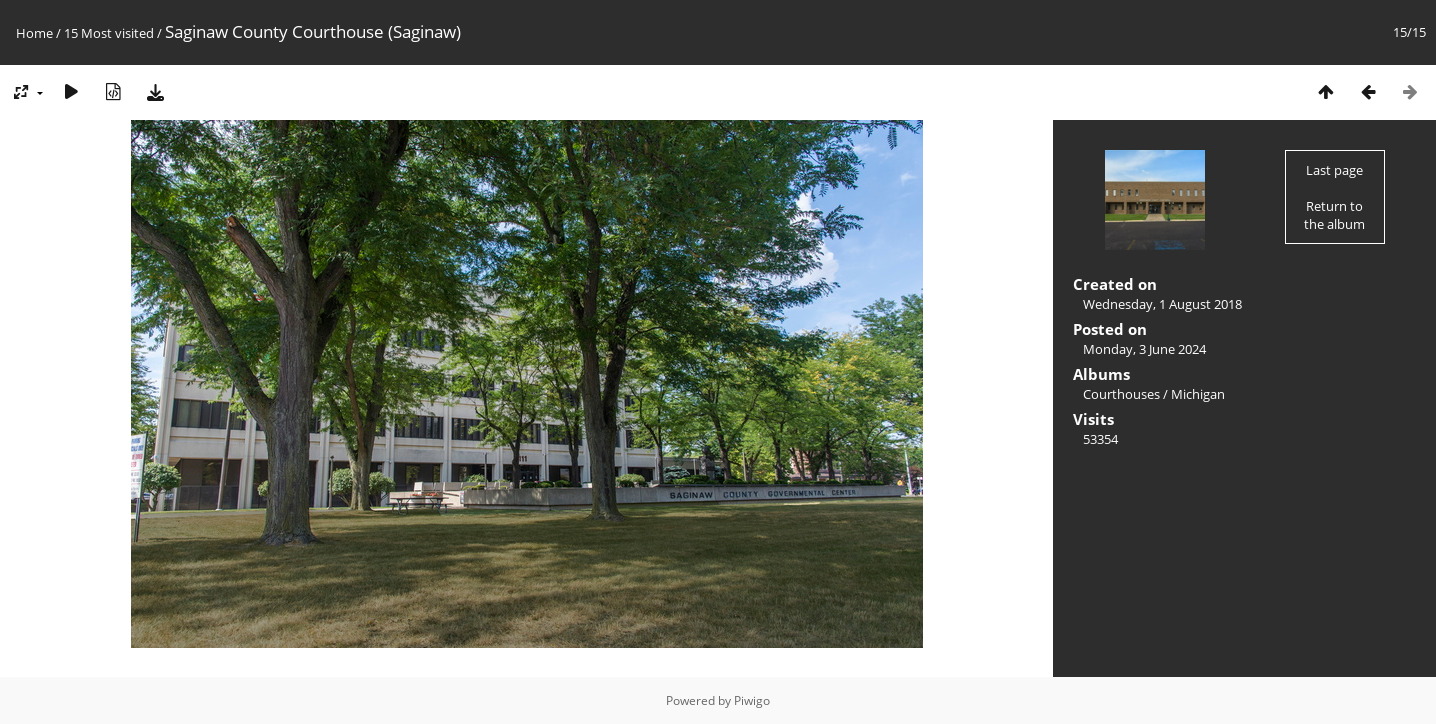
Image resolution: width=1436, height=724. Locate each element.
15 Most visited (109, 33)
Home (34, 33)
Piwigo (752, 700)
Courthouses (1121, 394)
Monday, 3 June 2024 (1144, 349)
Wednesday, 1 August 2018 (1162, 304)
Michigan (1198, 394)
